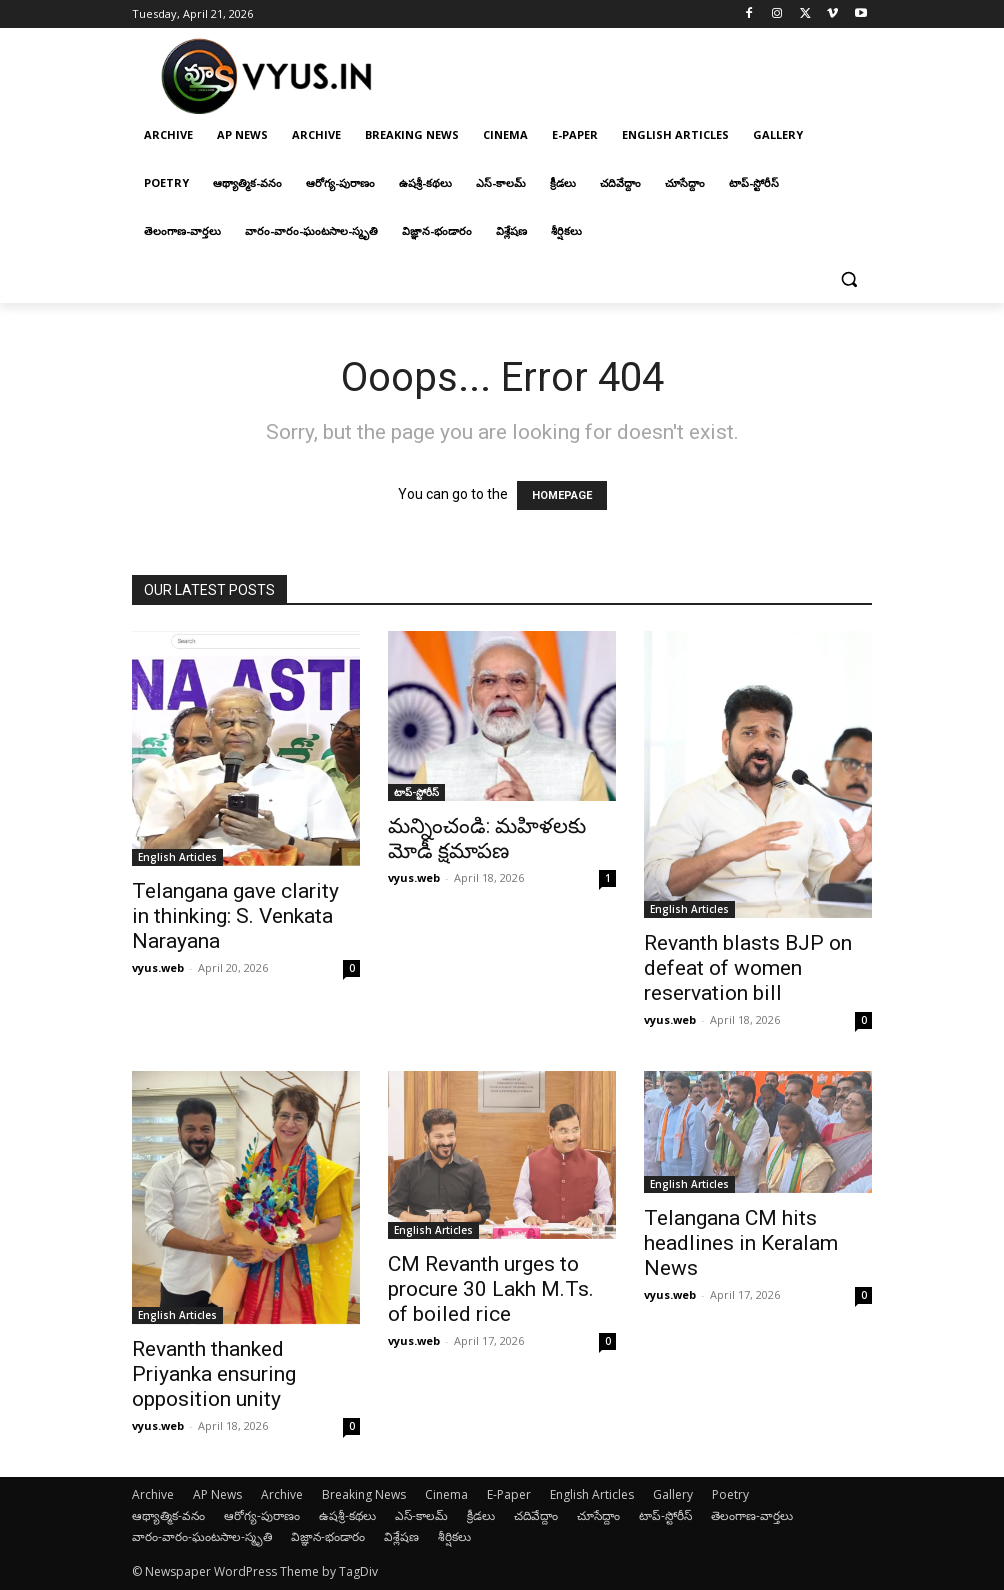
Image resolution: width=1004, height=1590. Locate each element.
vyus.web (158, 967)
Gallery (673, 1494)
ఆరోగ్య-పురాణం (262, 1515)
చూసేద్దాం (598, 1515)
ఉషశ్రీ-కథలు (347, 1515)
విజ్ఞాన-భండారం (328, 1536)
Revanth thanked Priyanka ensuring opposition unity (214, 1374)
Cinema (446, 1494)
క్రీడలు (481, 1515)
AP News (217, 1494)
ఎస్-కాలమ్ (421, 1515)
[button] (848, 279)
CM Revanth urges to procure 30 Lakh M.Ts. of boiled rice (491, 1289)
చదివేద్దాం (536, 1515)
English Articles (177, 857)
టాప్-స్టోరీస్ (416, 792)
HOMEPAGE (562, 495)
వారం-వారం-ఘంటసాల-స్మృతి (202, 1536)
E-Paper (509, 1494)
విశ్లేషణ (401, 1536)
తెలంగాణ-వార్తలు (752, 1515)
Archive (153, 1494)
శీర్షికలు (454, 1536)
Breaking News (364, 1494)
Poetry (730, 1494)
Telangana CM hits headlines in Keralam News (741, 1243)
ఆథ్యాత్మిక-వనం (168, 1515)
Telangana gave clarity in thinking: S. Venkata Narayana (235, 916)
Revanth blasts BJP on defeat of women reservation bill (748, 968)
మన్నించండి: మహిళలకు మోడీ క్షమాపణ (487, 838)
